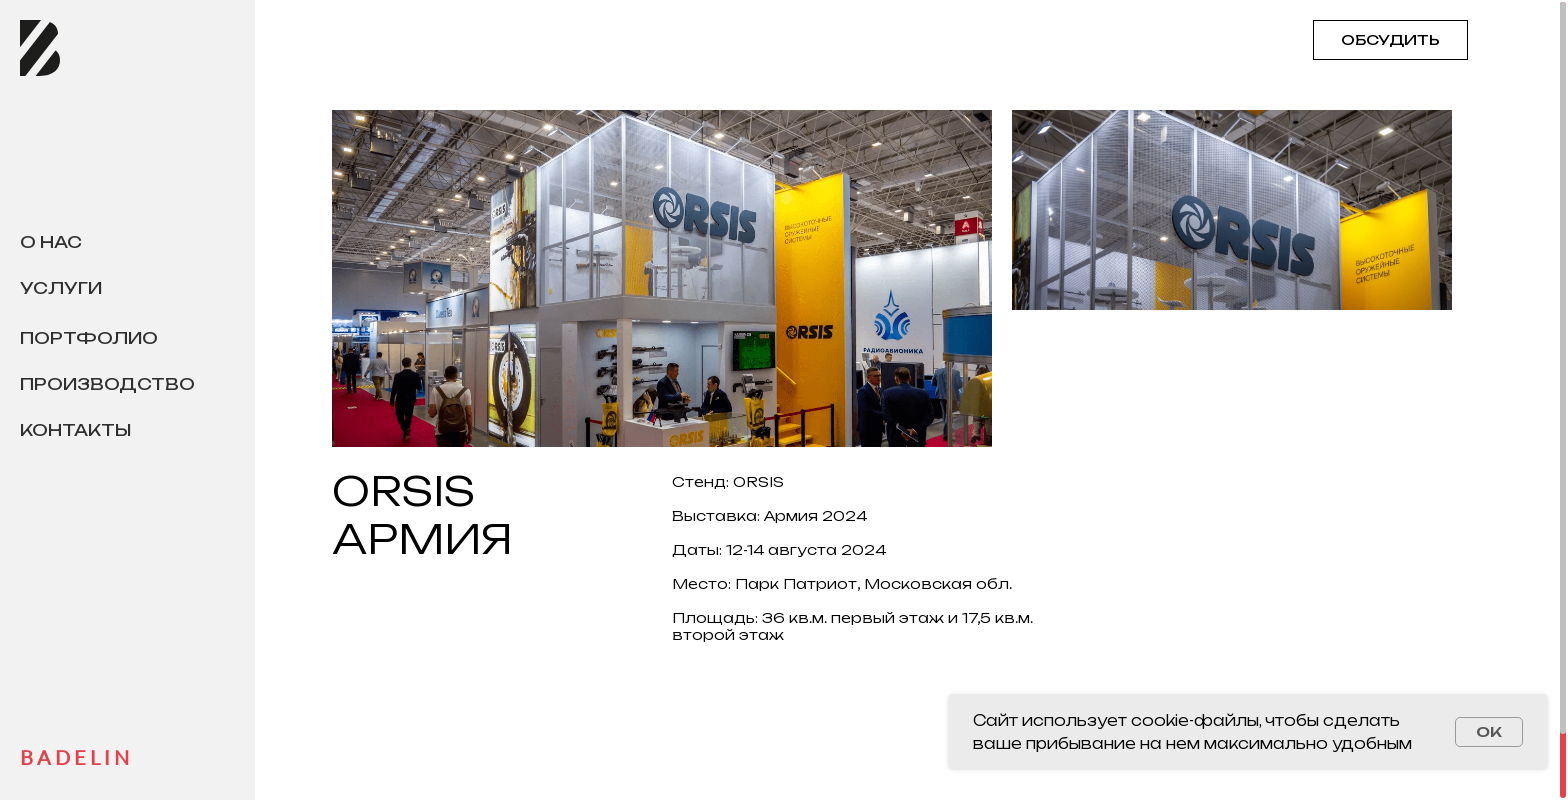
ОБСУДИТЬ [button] (1390, 39)
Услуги (61, 288)
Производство (107, 384)
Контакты (75, 430)
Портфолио (89, 338)
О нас (51, 242)
